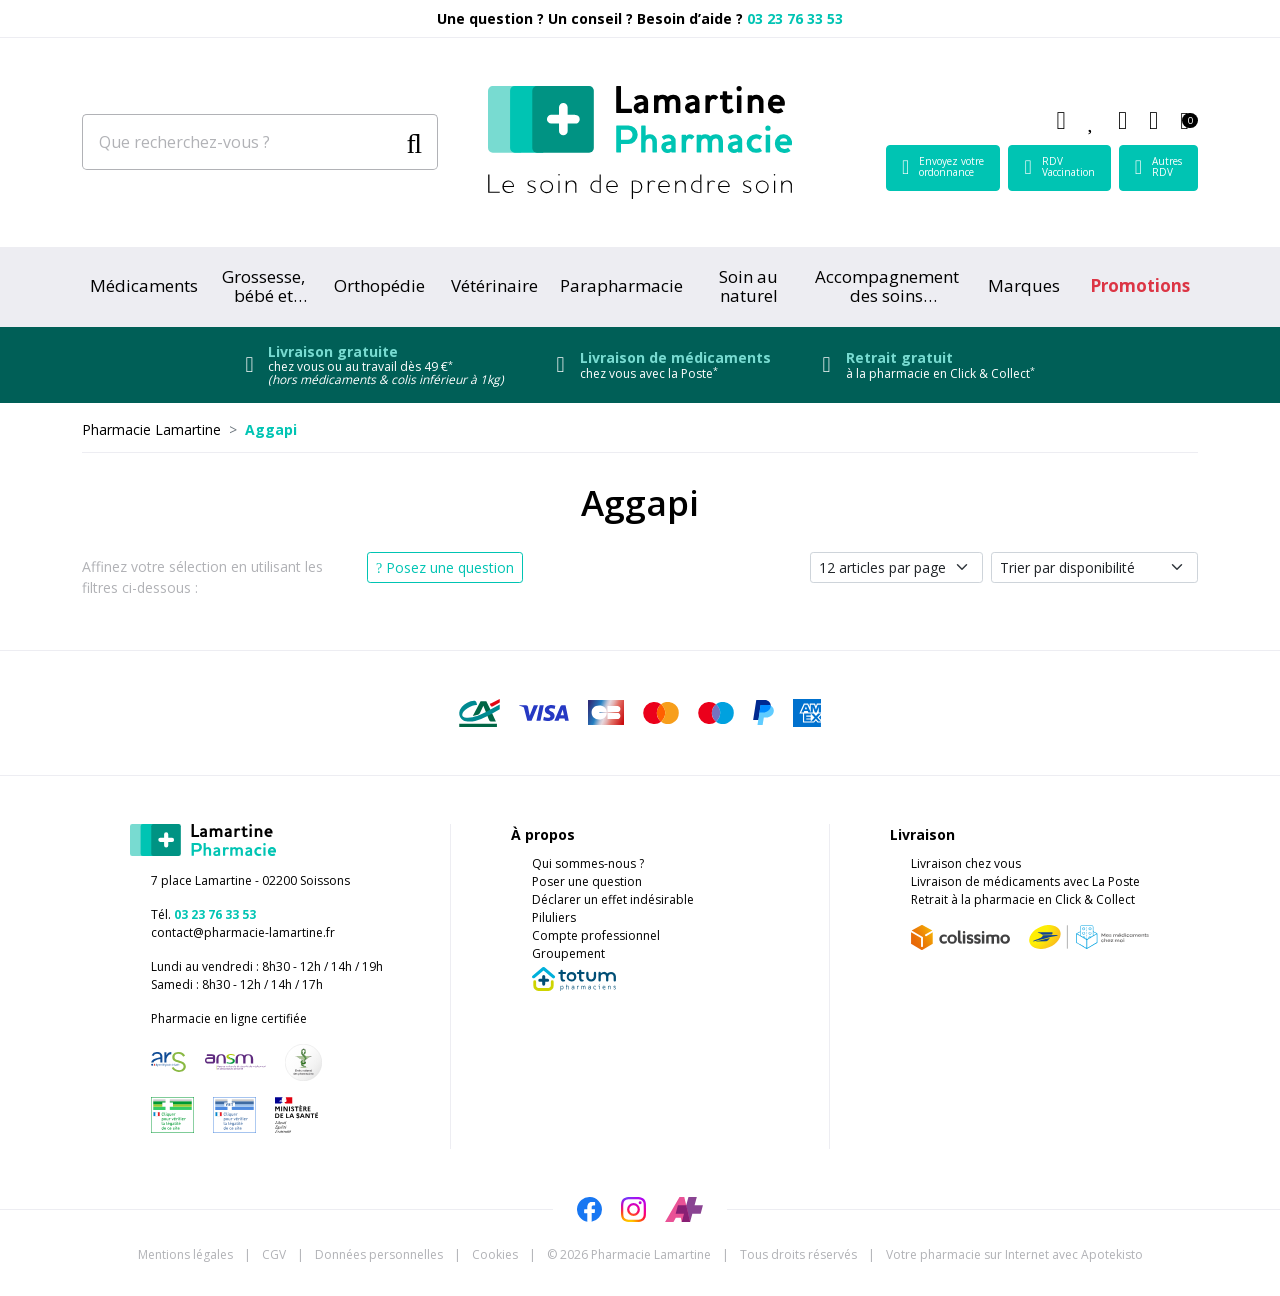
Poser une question (587, 881)
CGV (274, 1254)
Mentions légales (185, 1254)
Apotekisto (1014, 1254)
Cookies (495, 1254)
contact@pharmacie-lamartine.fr (243, 932)
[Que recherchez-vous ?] (239, 142)
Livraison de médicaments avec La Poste (1025, 881)
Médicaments (144, 285)
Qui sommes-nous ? (588, 863)
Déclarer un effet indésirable (613, 899)
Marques (1024, 285)
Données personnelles (379, 1254)
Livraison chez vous (966, 863)
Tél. (203, 914)
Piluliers (554, 917)
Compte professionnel (596, 935)
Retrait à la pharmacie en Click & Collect (1023, 899)
